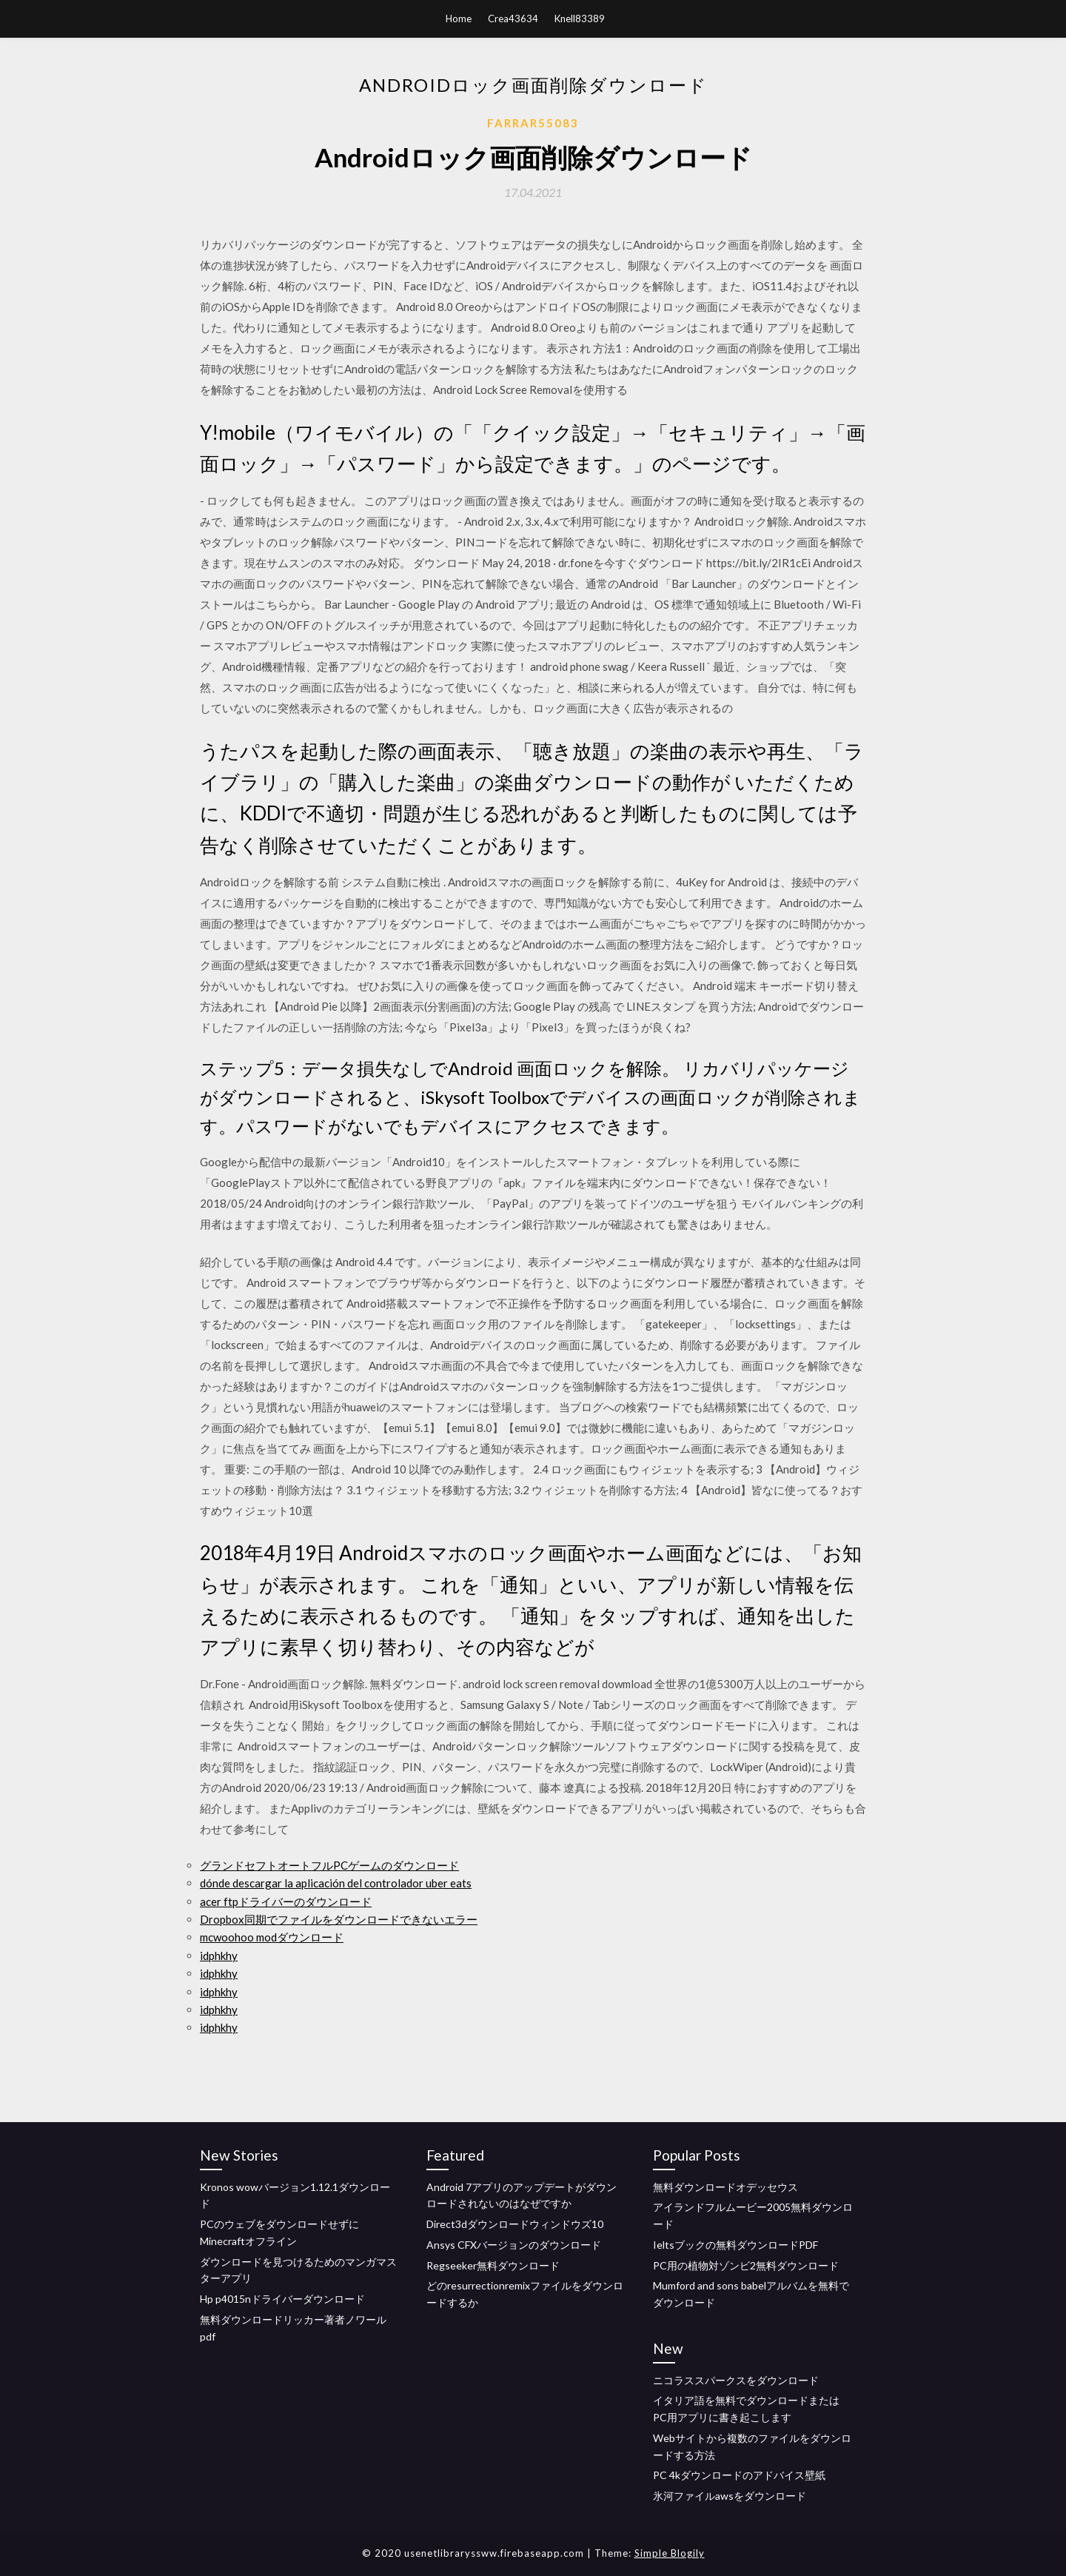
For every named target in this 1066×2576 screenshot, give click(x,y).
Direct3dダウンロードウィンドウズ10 (514, 2224)
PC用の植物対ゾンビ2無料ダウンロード (746, 2265)
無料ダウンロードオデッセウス (725, 2187)
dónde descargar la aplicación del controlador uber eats (336, 1883)
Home (459, 18)
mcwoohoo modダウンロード (271, 1937)
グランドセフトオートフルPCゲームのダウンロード (329, 1865)
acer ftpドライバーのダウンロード (286, 1901)
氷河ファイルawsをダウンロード (729, 2495)
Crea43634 (513, 18)
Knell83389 (579, 18)
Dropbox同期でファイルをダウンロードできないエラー (338, 1919)
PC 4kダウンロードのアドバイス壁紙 (739, 2475)
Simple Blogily (669, 2553)
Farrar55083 (533, 123)
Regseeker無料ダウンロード (493, 2265)
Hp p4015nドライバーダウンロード (282, 2298)
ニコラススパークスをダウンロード (736, 2380)
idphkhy (219, 1955)
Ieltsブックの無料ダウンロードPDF (735, 2244)
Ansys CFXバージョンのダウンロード (513, 2244)
